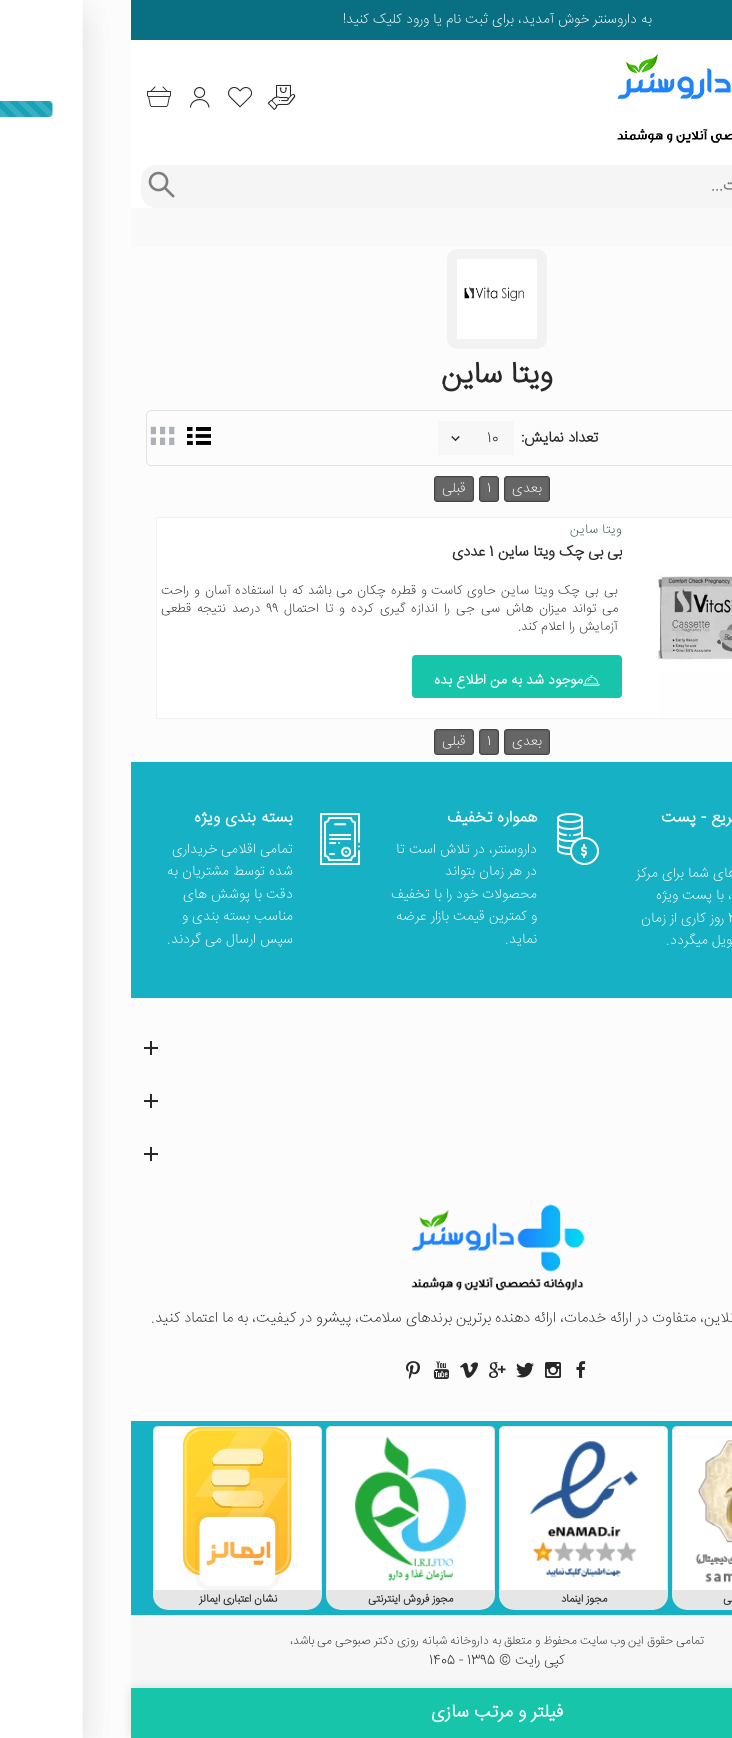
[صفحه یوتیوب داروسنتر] (310, 1370)
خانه (705, 228)
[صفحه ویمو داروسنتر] (338, 1370)
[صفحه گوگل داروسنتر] (366, 1370)
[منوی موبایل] (704, 98)
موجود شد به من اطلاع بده (386, 681)
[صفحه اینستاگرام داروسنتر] (422, 1370)
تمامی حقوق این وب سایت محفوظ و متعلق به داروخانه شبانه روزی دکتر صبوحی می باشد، (366, 1642)
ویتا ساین (465, 530)
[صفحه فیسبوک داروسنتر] (450, 1370)
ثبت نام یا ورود (314, 20)
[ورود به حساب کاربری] (68, 97)
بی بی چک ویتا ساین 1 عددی (406, 552)
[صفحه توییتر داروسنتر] (394, 1370)
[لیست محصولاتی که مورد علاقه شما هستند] (109, 97)
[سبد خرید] (27, 97)
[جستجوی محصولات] (385, 186)
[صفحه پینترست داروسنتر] (282, 1370)
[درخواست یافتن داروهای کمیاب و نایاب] (150, 97)
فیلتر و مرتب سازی (366, 1713)
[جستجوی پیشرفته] (29, 186)
